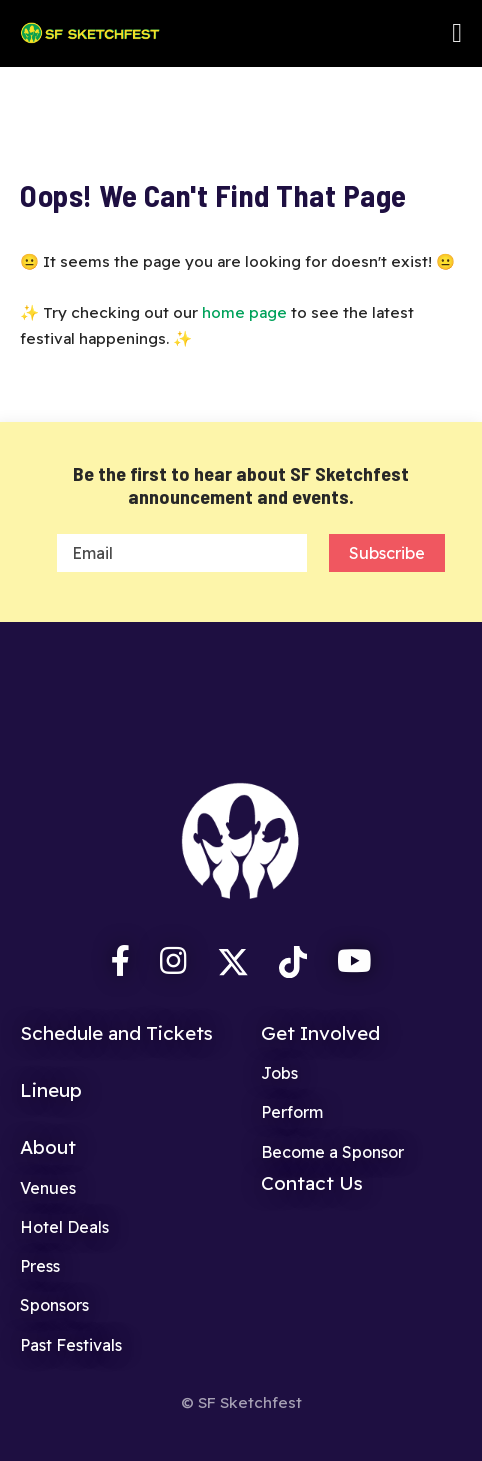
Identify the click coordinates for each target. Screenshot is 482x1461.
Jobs (279, 1073)
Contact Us (312, 1183)
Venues (48, 1188)
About (48, 1147)
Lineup (51, 1090)
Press (40, 1266)
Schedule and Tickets (116, 1033)
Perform (292, 1112)
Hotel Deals (64, 1227)
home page (244, 312)
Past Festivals (71, 1345)
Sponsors (54, 1305)
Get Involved (320, 1033)
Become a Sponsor (332, 1152)
